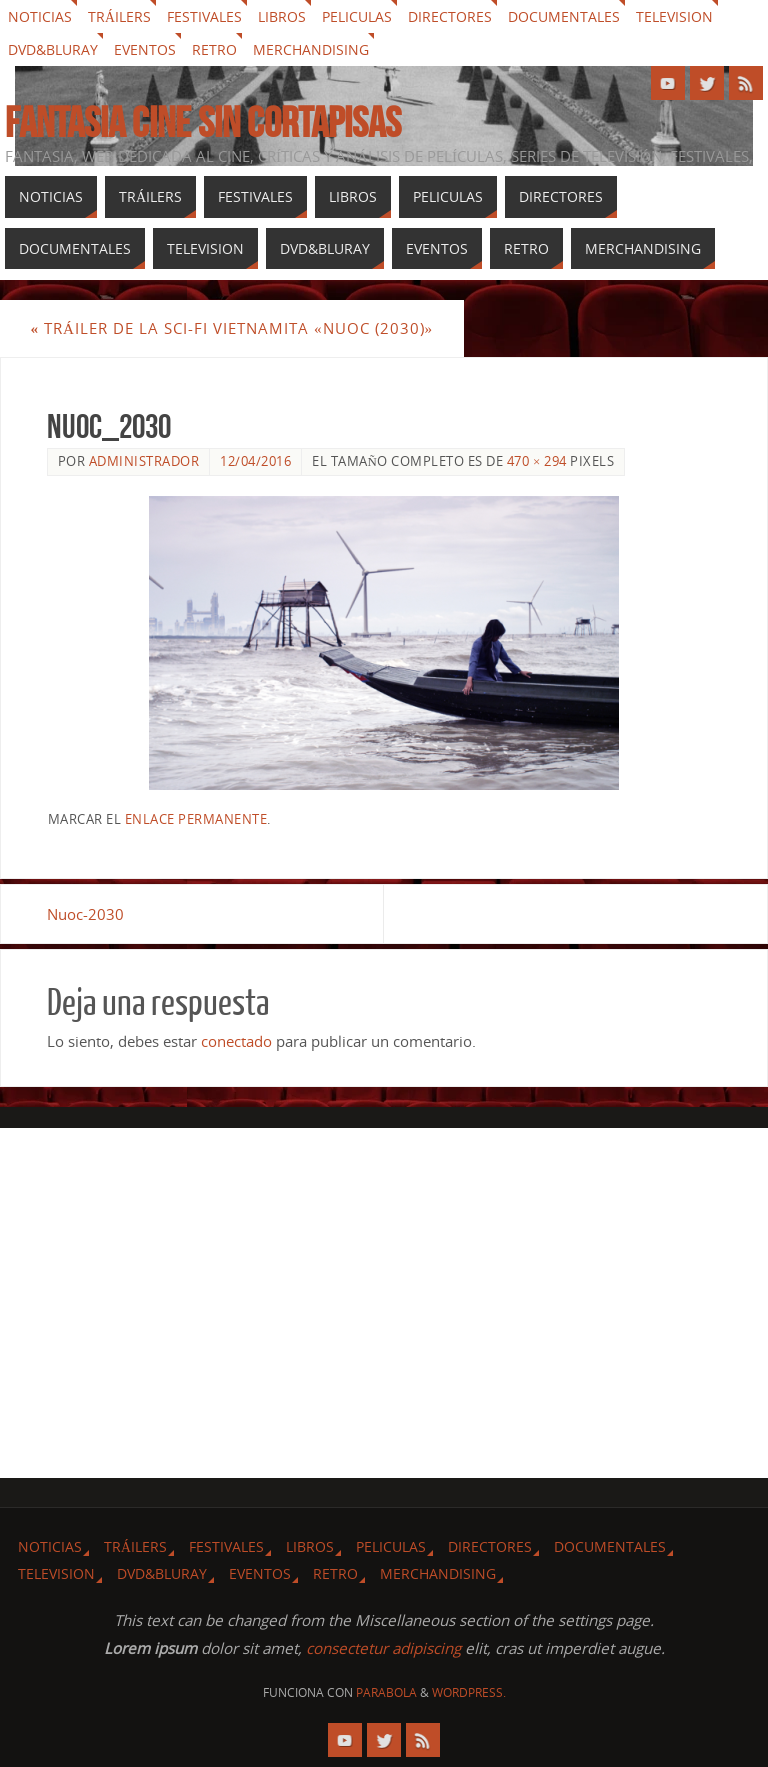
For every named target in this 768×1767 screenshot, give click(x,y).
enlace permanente (196, 819)
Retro (214, 49)
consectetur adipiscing (383, 1648)
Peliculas (357, 16)
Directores (450, 16)
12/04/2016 (255, 461)
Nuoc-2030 (85, 914)
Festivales (204, 16)
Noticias (40, 16)
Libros (282, 16)
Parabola (386, 1692)
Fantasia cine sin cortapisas (203, 122)
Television (674, 16)
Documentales (564, 16)
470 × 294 (537, 461)
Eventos (145, 49)
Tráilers (119, 16)
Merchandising (311, 49)
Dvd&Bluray (53, 49)
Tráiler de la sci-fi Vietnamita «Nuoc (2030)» (231, 328)
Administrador (144, 461)
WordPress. (469, 1692)
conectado (236, 1041)
